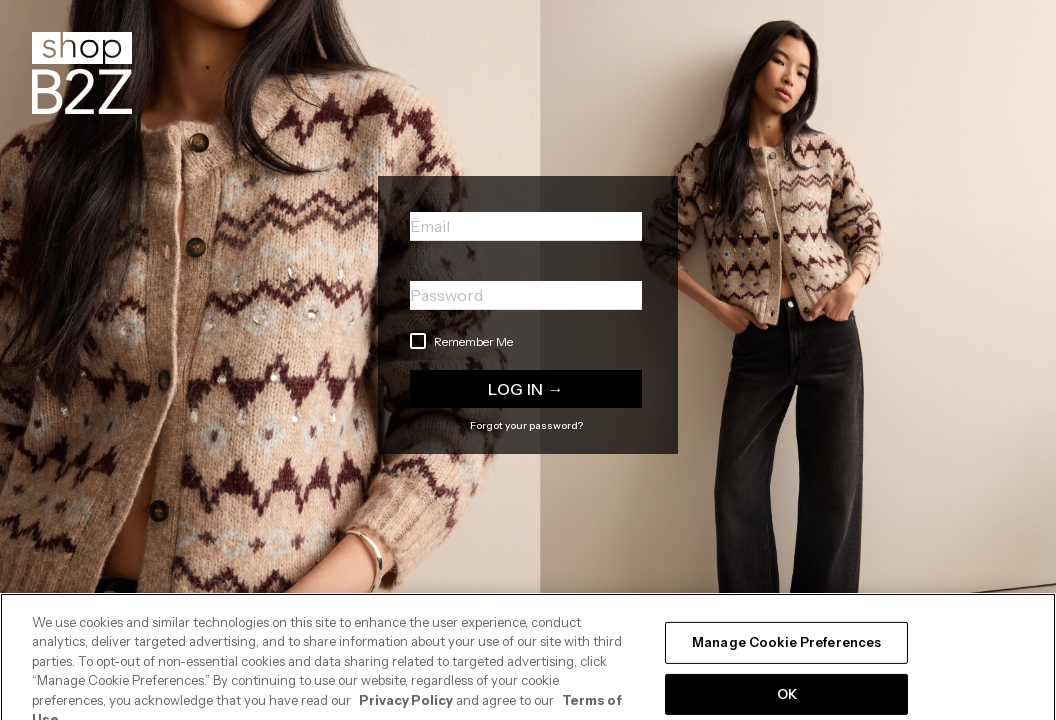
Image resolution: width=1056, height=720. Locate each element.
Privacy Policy (406, 709)
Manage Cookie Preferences (786, 652)
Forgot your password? (526, 425)
